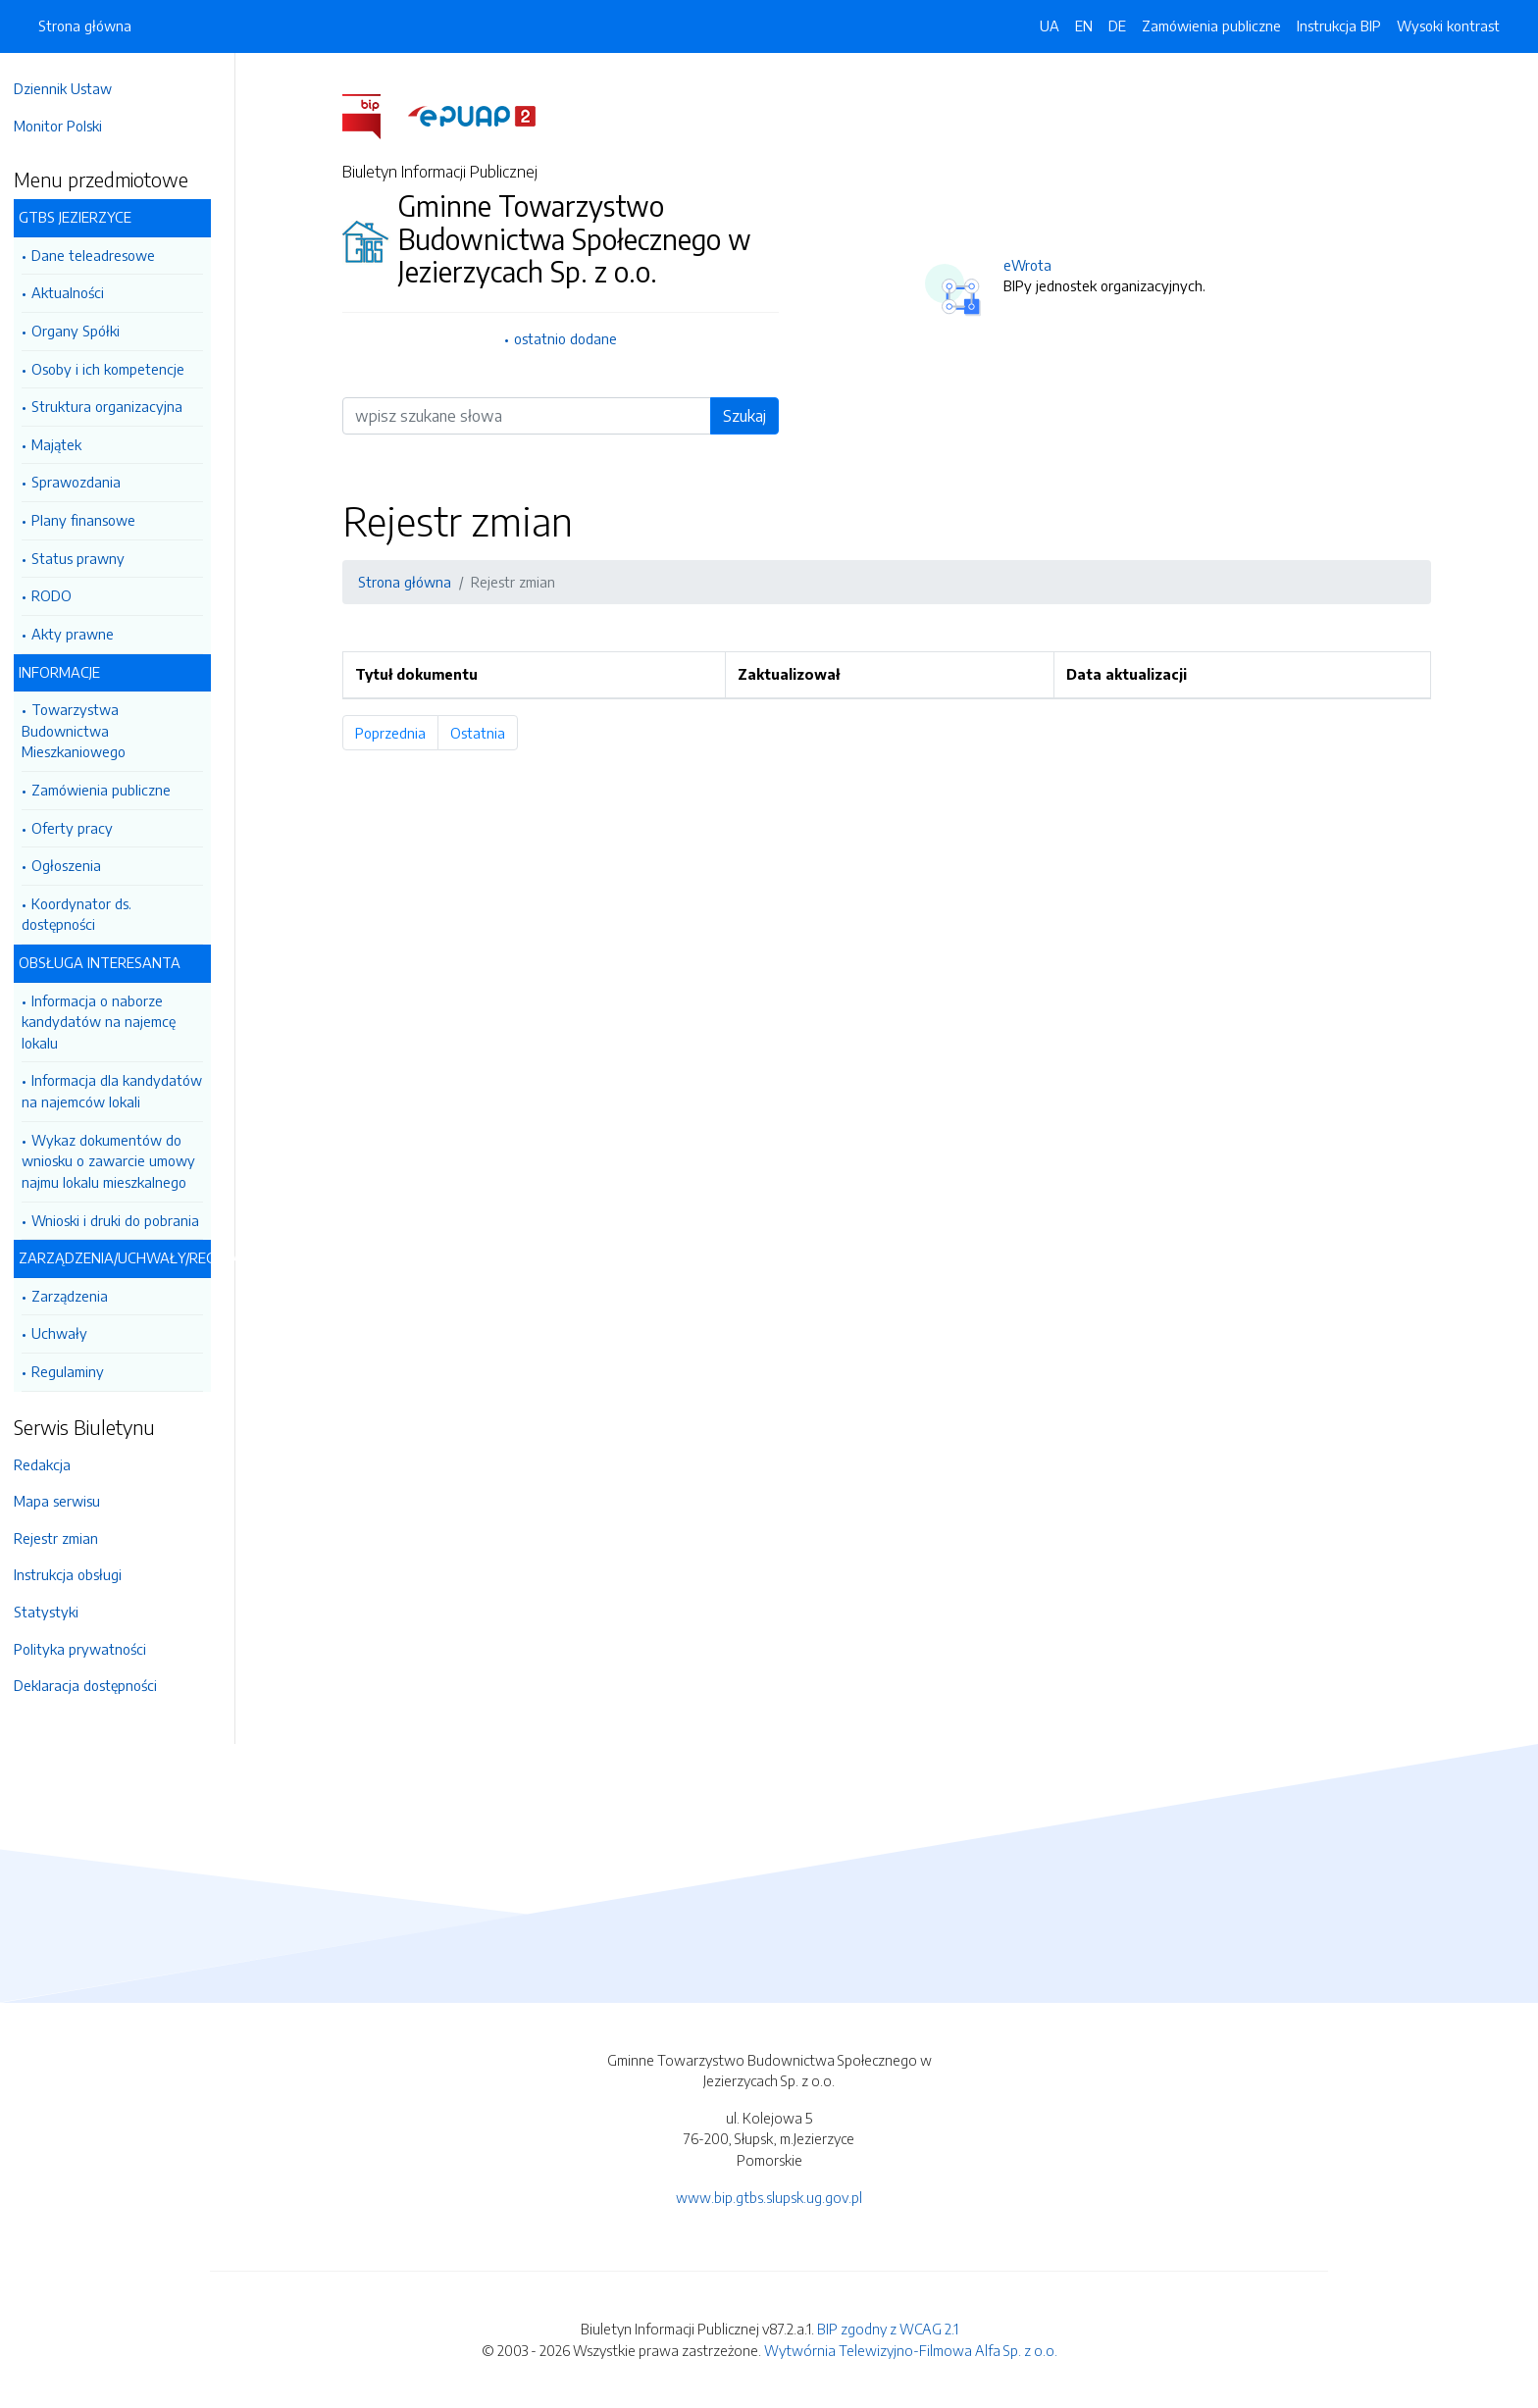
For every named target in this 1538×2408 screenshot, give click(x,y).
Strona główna (84, 25)
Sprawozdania (85, 481)
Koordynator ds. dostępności (86, 914)
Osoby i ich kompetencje (117, 369)
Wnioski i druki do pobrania (125, 1220)
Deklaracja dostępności (95, 1685)
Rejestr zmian (66, 1538)
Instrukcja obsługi (77, 1574)
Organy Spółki (85, 330)
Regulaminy (77, 1371)
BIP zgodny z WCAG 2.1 (887, 2328)
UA (1049, 25)
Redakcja (52, 1464)
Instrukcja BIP (1339, 25)
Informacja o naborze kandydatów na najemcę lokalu (108, 1021)
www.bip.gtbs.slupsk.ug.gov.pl (769, 2197)
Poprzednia (401, 733)
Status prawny (87, 558)
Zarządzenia (79, 1296)
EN (1084, 25)
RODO (61, 595)
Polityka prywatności (90, 1649)
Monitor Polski (68, 125)
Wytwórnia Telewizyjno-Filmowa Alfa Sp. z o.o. (910, 2350)
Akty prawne (82, 633)
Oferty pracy (82, 828)
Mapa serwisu (67, 1501)
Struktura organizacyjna (116, 406)
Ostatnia (489, 733)
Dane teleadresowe (103, 255)
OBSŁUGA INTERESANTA (109, 962)
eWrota (1032, 265)
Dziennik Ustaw (73, 88)
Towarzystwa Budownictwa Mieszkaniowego (83, 730)
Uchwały (69, 1333)
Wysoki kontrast (1448, 25)
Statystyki (56, 1611)
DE (1117, 25)
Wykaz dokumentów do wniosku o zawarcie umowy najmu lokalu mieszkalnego (118, 1161)
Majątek (66, 444)
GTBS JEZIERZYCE (84, 217)
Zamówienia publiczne (110, 789)
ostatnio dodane (570, 338)
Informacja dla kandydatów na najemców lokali (121, 1090)
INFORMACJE (69, 672)
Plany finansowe (93, 520)
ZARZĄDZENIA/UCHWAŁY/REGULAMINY (124, 1257)
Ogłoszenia (76, 865)
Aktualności (77, 292)
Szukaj (749, 416)
